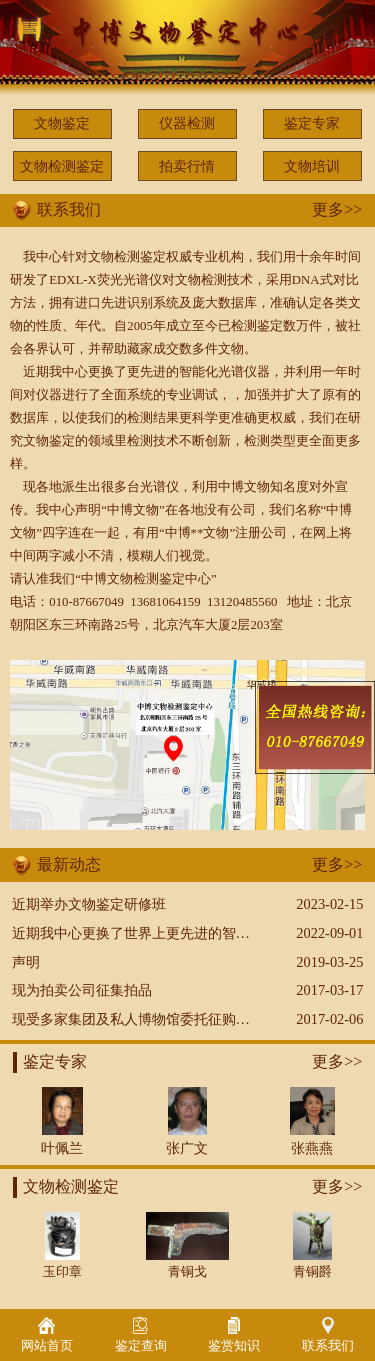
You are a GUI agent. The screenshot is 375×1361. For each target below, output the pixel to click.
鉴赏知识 (234, 1335)
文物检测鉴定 (62, 166)
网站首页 (47, 1335)
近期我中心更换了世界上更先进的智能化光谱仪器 (166, 933)
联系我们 (328, 1335)
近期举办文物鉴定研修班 (89, 904)
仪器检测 (187, 123)
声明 (26, 962)
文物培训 (312, 166)
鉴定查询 (141, 1335)
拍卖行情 (187, 166)
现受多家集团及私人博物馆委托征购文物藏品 (152, 1019)
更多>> (337, 209)
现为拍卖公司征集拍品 (82, 990)
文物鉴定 (62, 123)
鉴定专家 (312, 123)
